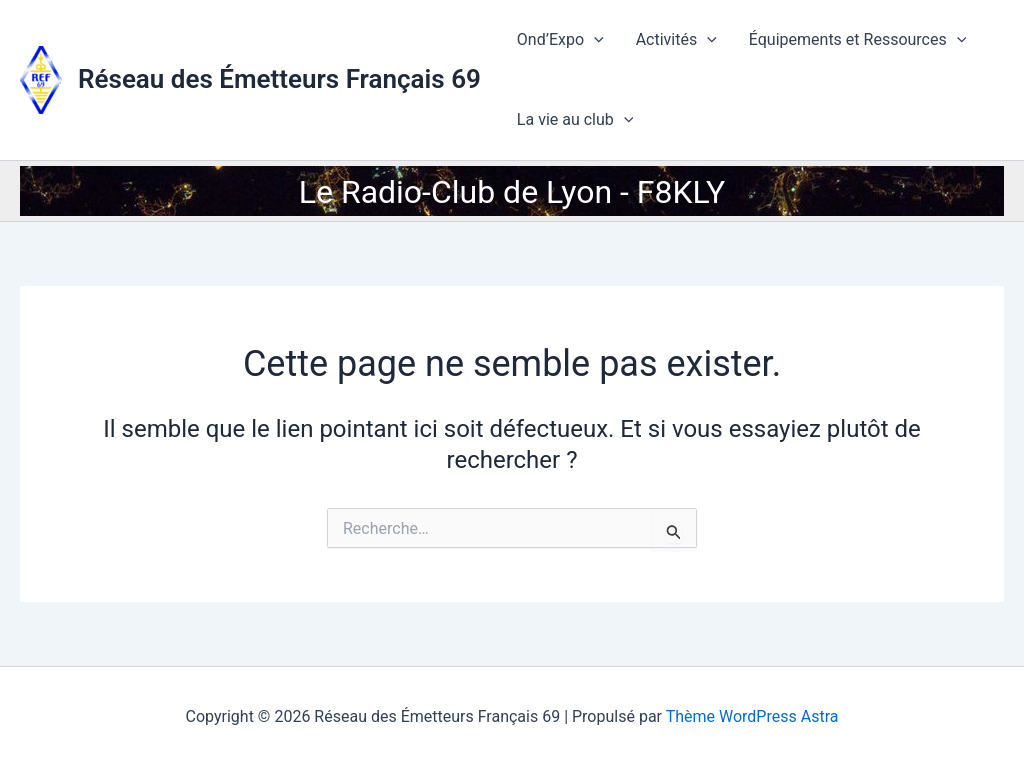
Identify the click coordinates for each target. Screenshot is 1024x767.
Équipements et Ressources (858, 40)
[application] (594, 40)
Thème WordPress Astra (752, 716)
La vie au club (575, 120)
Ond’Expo (560, 40)
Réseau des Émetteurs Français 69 (279, 79)
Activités (676, 40)
